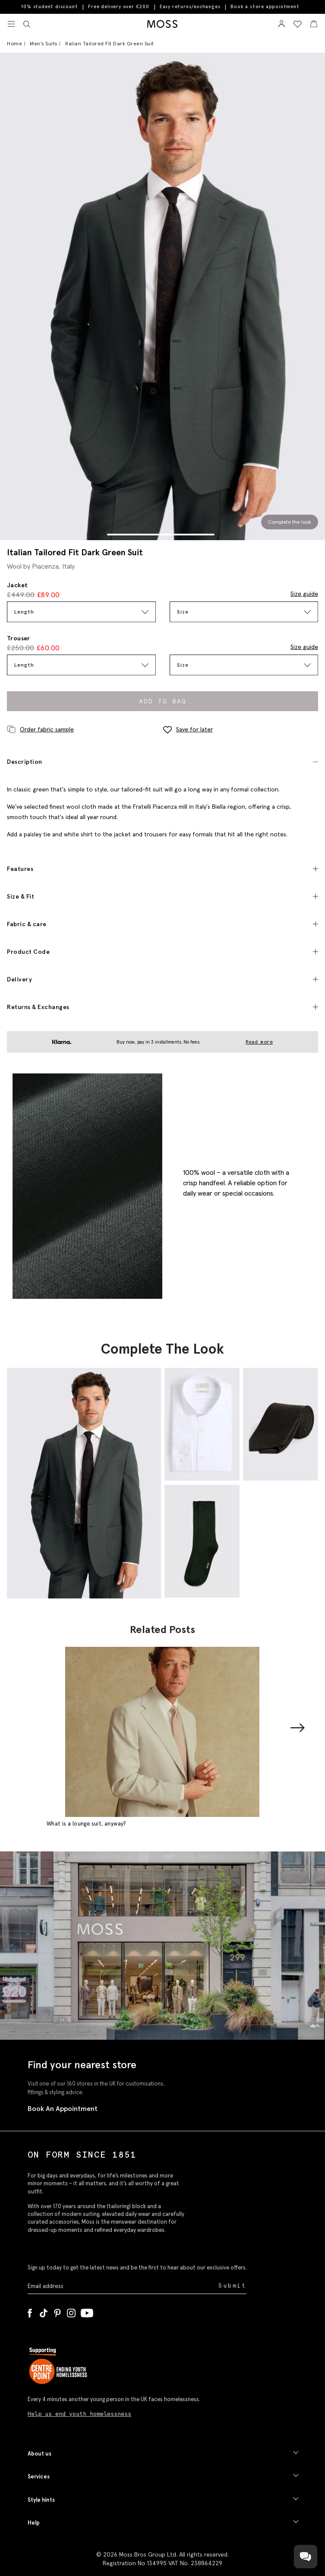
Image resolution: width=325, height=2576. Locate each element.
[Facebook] (29, 2311)
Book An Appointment (63, 2108)
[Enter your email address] (122, 2286)
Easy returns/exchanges (190, 6)
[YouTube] (87, 2311)
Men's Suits (43, 43)
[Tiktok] (43, 2311)
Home (14, 43)
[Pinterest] (57, 2311)
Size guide (304, 594)
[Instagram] (71, 2311)
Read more (259, 1042)
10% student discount (49, 6)
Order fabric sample (40, 729)
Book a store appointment (264, 6)
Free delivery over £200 (118, 6)
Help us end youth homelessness (79, 2414)
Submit (232, 2285)
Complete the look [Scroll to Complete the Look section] (289, 522)
